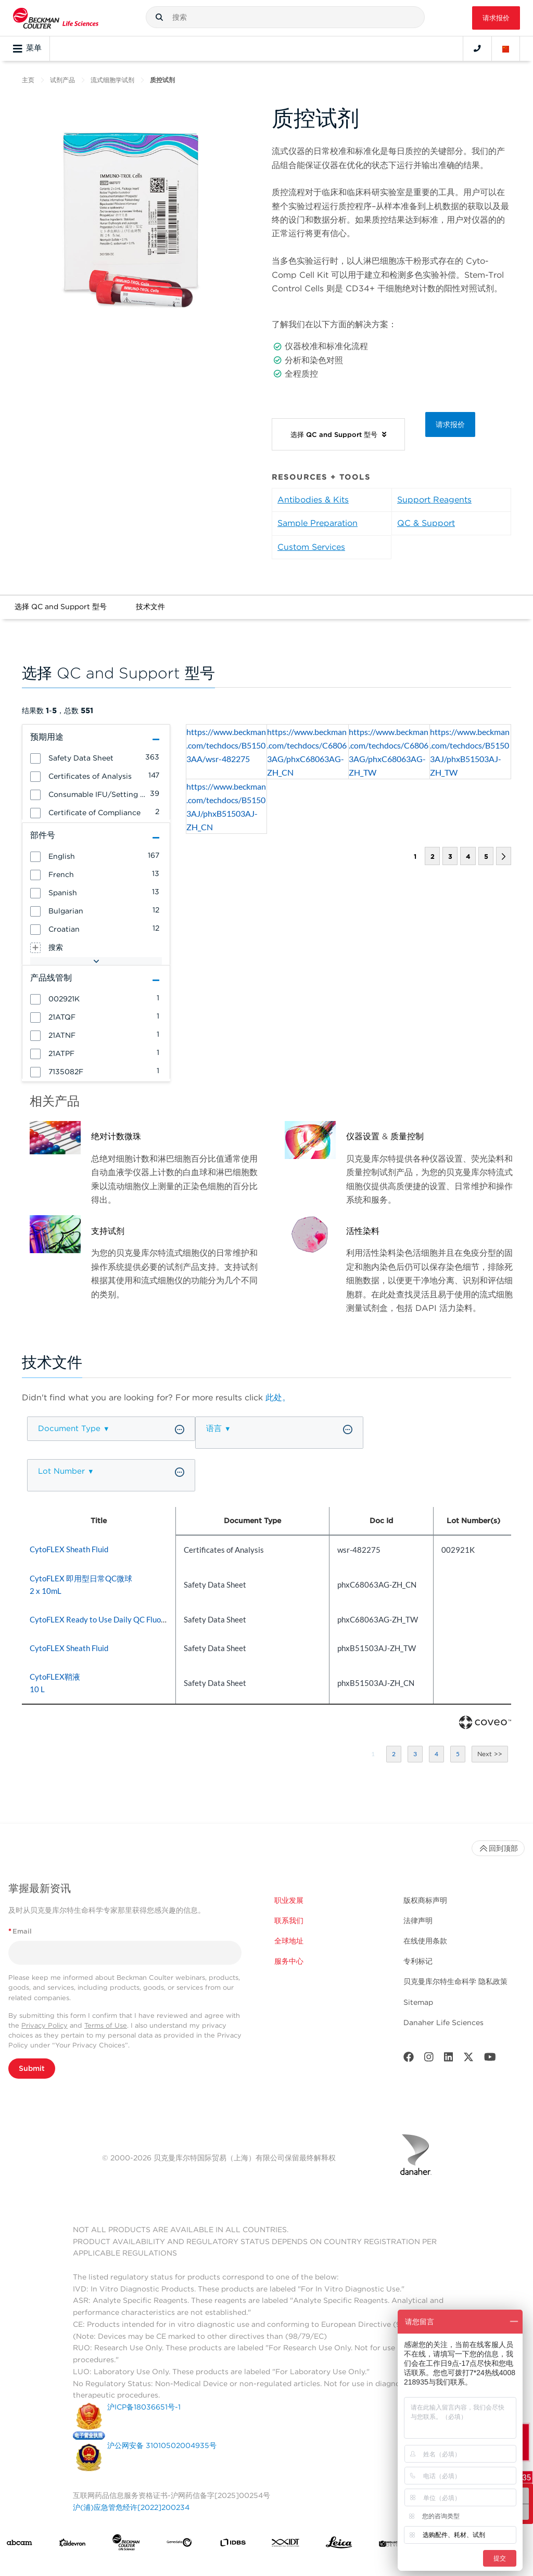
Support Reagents (434, 500)
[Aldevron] (72, 2545)
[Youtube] (490, 2059)
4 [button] (468, 856)
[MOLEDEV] (392, 2545)
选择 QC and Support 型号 (61, 606)
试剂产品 (62, 80)
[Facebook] (408, 2059)
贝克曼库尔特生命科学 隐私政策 (455, 1981)
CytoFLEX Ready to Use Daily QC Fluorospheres (112, 1619)
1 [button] (373, 1754)
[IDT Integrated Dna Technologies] (286, 2545)
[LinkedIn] (448, 2059)
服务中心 (288, 1961)
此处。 (277, 1397)
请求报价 (496, 18)
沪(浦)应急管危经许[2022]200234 (131, 2507)
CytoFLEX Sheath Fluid (69, 1549)
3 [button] (450, 856)
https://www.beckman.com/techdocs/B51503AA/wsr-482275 (226, 745)
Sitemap (418, 2002)
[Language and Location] (506, 48)
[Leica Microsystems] (339, 2545)
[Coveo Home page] (485, 1726)
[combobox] (285, 17)
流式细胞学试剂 (112, 80)
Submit (32, 2068)
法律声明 (418, 1920)
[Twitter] (468, 2059)
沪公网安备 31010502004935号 (162, 2445)
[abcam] (19, 2545)
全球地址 (288, 1941)
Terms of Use (105, 2025)
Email (20, 1931)
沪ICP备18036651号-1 (144, 2407)
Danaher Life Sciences (443, 2022)
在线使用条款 (425, 1941)
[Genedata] (179, 2545)
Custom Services (311, 547)
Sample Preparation (317, 523)
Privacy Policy (44, 2025)
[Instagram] (429, 2059)
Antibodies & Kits (313, 500)
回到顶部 (498, 1848)
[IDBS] (233, 2545)
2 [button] (432, 856)
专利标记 (418, 1961)
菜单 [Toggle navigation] (27, 48)
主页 (28, 80)
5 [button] (486, 856)
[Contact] (477, 48)
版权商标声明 (425, 1900)
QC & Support (426, 523)
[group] (96, 757)
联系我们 (288, 1920)
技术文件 (150, 606)
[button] (159, 17)
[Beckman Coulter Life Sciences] (126, 2544)
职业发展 (288, 1900)
